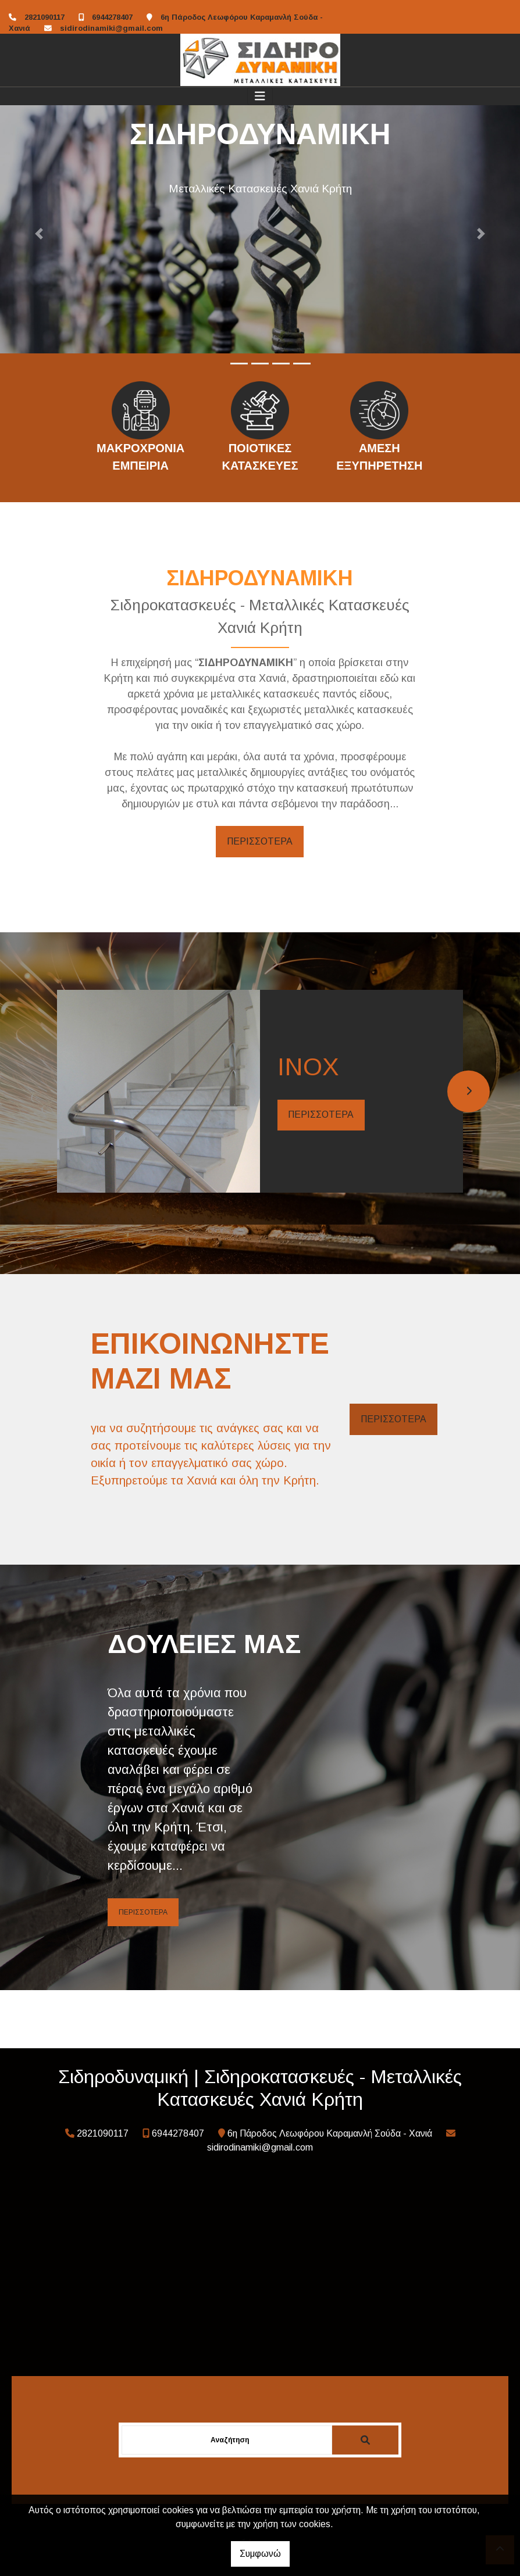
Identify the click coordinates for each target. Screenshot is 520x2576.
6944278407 (112, 17)
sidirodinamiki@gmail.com (111, 28)
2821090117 (44, 17)
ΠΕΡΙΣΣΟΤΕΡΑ (260, 841)
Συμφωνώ (260, 2554)
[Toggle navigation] (260, 96)
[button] (39, 233)
